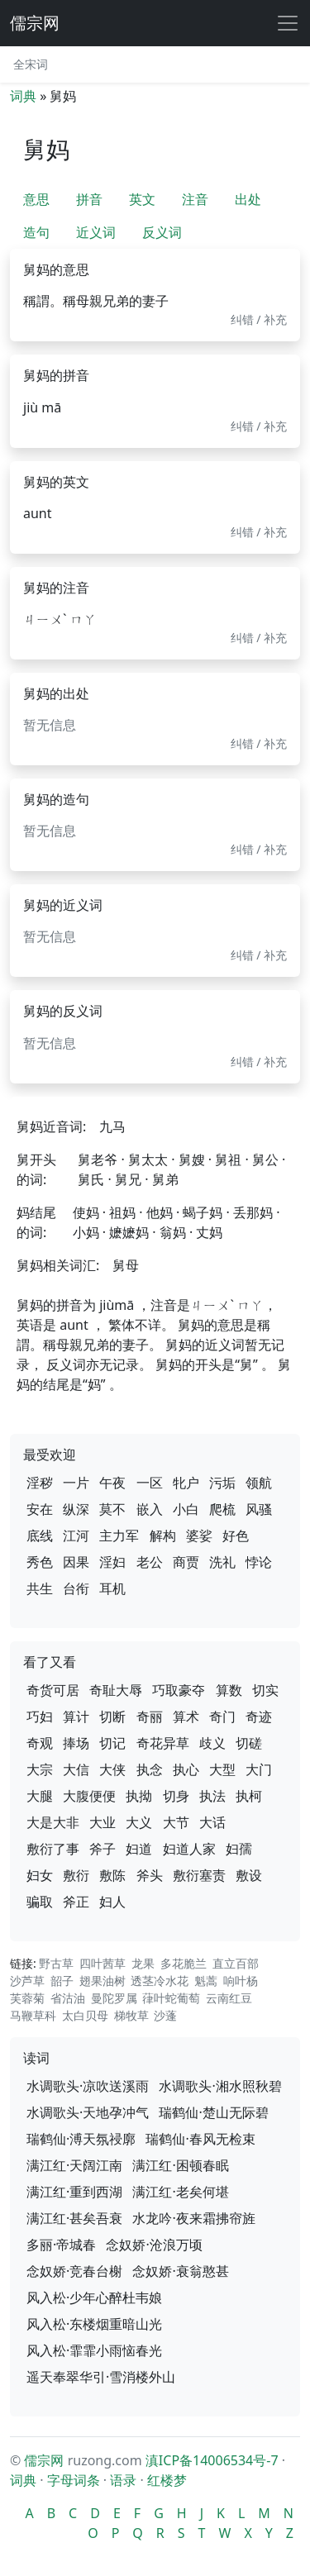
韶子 (62, 1980)
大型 (222, 1769)
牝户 (186, 1483)
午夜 (112, 1483)
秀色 (39, 1562)
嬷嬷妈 (129, 1232)
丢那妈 (253, 1212)
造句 (36, 232)
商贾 (186, 1562)
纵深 (76, 1509)
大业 (102, 1822)
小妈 (86, 1232)
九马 (112, 1126)
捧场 (76, 1743)
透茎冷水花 (159, 1980)
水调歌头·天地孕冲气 (87, 2112)
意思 (36, 199)
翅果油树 (102, 1980)
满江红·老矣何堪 (180, 2192)
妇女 (39, 1875)
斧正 (76, 1902)
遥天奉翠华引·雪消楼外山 (100, 2377)
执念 (149, 1769)
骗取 (39, 1902)
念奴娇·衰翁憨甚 (180, 2271)
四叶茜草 (102, 1963)
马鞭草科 (33, 2015)
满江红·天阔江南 (74, 2165)
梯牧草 (131, 2015)
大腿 (39, 1796)
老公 (149, 1562)
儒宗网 (35, 23)
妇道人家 (189, 1849)
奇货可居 (52, 1690)
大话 (212, 1822)
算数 (229, 1690)
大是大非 (52, 1822)
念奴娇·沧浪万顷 (154, 2245)
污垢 (222, 1483)
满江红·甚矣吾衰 (74, 2218)
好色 (235, 1535)
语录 (123, 2480)
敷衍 (76, 1875)
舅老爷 (97, 1159)
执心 (186, 1769)
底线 (39, 1535)
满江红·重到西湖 (74, 2192)
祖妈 (122, 1212)
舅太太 (148, 1159)
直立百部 (235, 1963)
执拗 (139, 1796)
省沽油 (67, 1998)
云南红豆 (229, 1998)
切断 (112, 1716)
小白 (186, 1509)
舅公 (265, 1159)
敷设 (249, 1875)
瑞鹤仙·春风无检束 (200, 2139)
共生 (39, 1588)
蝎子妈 (202, 1212)
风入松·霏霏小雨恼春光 (94, 2350)
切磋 (249, 1743)
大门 (259, 1769)
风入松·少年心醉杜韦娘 (94, 2297)
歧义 (212, 1743)
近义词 (96, 232)
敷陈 (112, 1875)
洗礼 (222, 1562)
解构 (163, 1535)
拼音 (89, 199)
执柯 (249, 1796)
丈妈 (209, 1232)
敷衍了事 (52, 1849)
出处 (248, 199)
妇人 (112, 1902)
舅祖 (228, 1159)
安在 (39, 1509)
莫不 (112, 1509)
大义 (139, 1822)
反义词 (162, 232)
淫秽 (39, 1483)
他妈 (159, 1212)
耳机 (112, 1588)
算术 (186, 1716)
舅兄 (128, 1179)
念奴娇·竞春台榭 (74, 2271)
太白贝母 (85, 2015)
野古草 (56, 1963)
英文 (142, 199)
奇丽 (149, 1716)
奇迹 (259, 1716)
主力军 (119, 1535)
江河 (76, 1535)
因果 (76, 1562)
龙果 (143, 1963)
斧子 (102, 1849)
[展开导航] (287, 23)
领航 (259, 1483)
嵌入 (149, 1509)
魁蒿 (205, 1980)
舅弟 (165, 1179)
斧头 (149, 1875)
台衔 (76, 1588)
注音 (195, 199)
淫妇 (112, 1562)
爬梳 (222, 1509)
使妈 (86, 1212)
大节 (176, 1822)
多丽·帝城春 (61, 2245)
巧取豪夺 (178, 1690)
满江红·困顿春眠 (180, 2165)
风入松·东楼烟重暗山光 (94, 2324)
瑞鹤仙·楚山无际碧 (213, 2112)
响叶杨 (240, 1980)
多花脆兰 (183, 1963)
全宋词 (30, 64)
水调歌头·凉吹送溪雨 (87, 2086)
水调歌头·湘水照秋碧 (220, 2086)
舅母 (125, 1265)
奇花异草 (162, 1743)
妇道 (139, 1849)
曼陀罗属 (114, 1998)
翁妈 (173, 1232)
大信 (76, 1769)
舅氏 (91, 1179)
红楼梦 (167, 2480)
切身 (176, 1796)
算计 (76, 1716)
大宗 (39, 1769)
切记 (112, 1743)
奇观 (39, 1743)
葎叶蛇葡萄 (171, 1998)
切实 (265, 1690)
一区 (149, 1483)
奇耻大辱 (115, 1690)
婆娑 (199, 1535)
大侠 (112, 1769)
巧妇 (39, 1716)
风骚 (259, 1509)
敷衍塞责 (199, 1875)
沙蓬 (165, 2015)
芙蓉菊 (27, 1998)
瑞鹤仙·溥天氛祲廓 (81, 2139)
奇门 (222, 1716)
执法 (212, 1796)
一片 (76, 1483)
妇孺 (239, 1849)
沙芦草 (27, 1980)
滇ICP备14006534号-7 (212, 2460)
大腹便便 (89, 1796)
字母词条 (73, 2480)
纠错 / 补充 (259, 319)
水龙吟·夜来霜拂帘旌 (193, 2218)
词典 (23, 96)
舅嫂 (192, 1159)
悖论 (259, 1562)
